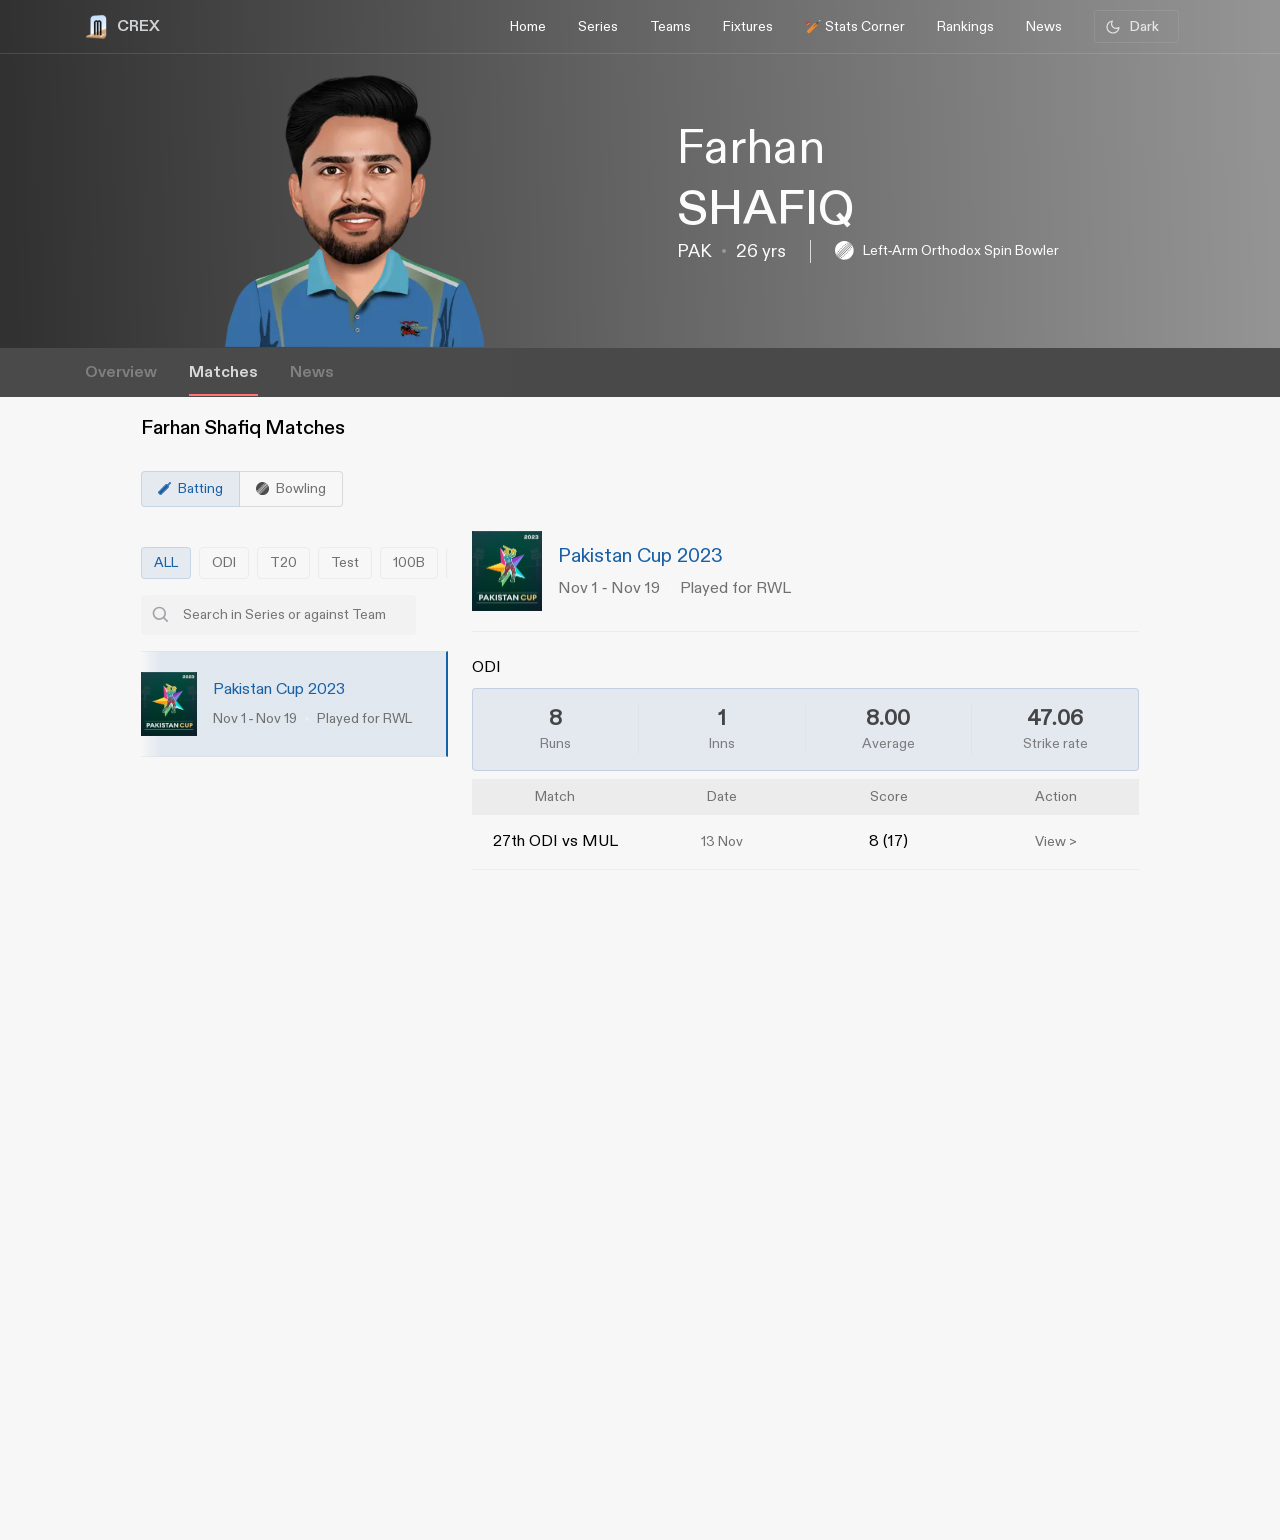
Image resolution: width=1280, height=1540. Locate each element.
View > (1056, 842)
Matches (223, 372)
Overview (121, 372)
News (312, 372)
